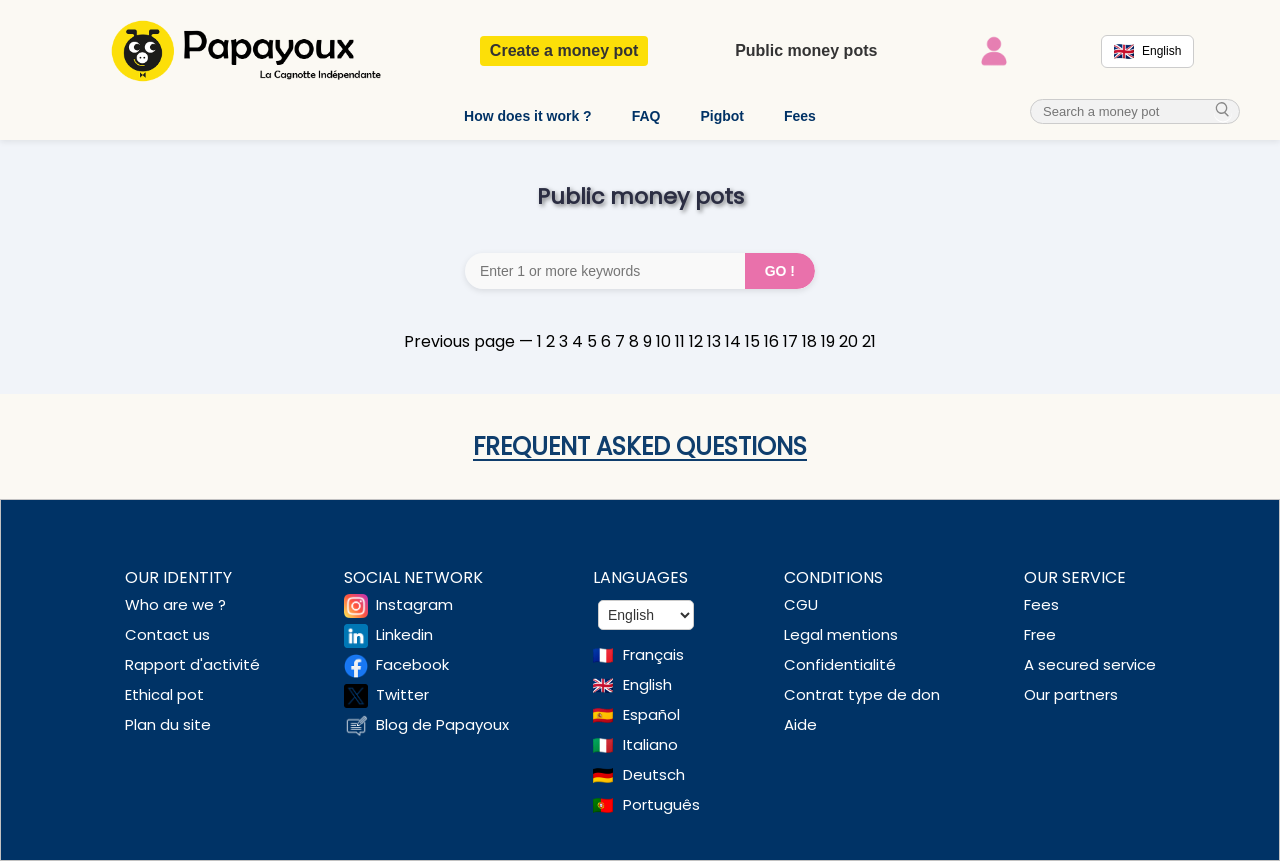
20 (848, 341)
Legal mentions (841, 634)
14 (733, 341)
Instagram (414, 604)
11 (680, 341)
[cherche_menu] (1223, 111)
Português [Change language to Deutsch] (661, 804)
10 (663, 341)
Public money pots (806, 50)
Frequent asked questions (640, 446)
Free (1040, 634)
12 (696, 341)
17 (790, 341)
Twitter (402, 694)
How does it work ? (528, 116)
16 (771, 341)
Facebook (412, 664)
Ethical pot (164, 694)
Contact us (167, 634)
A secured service (1090, 664)
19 (828, 341)
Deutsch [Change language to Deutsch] (654, 774)
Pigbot (722, 116)
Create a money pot (564, 50)
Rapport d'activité (192, 664)
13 (714, 341)
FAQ (646, 116)
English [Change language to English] (647, 684)
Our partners (1071, 694)
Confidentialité (840, 664)
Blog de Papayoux (442, 724)
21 (869, 341)
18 (809, 341)
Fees (800, 116)
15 (752, 341)
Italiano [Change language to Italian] (650, 744)
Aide (800, 724)
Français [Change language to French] (653, 654)
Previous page (459, 341)
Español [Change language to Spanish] (651, 714)
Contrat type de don (862, 694)
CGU (801, 604)
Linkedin (404, 634)
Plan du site (168, 724)
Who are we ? (175, 604)
